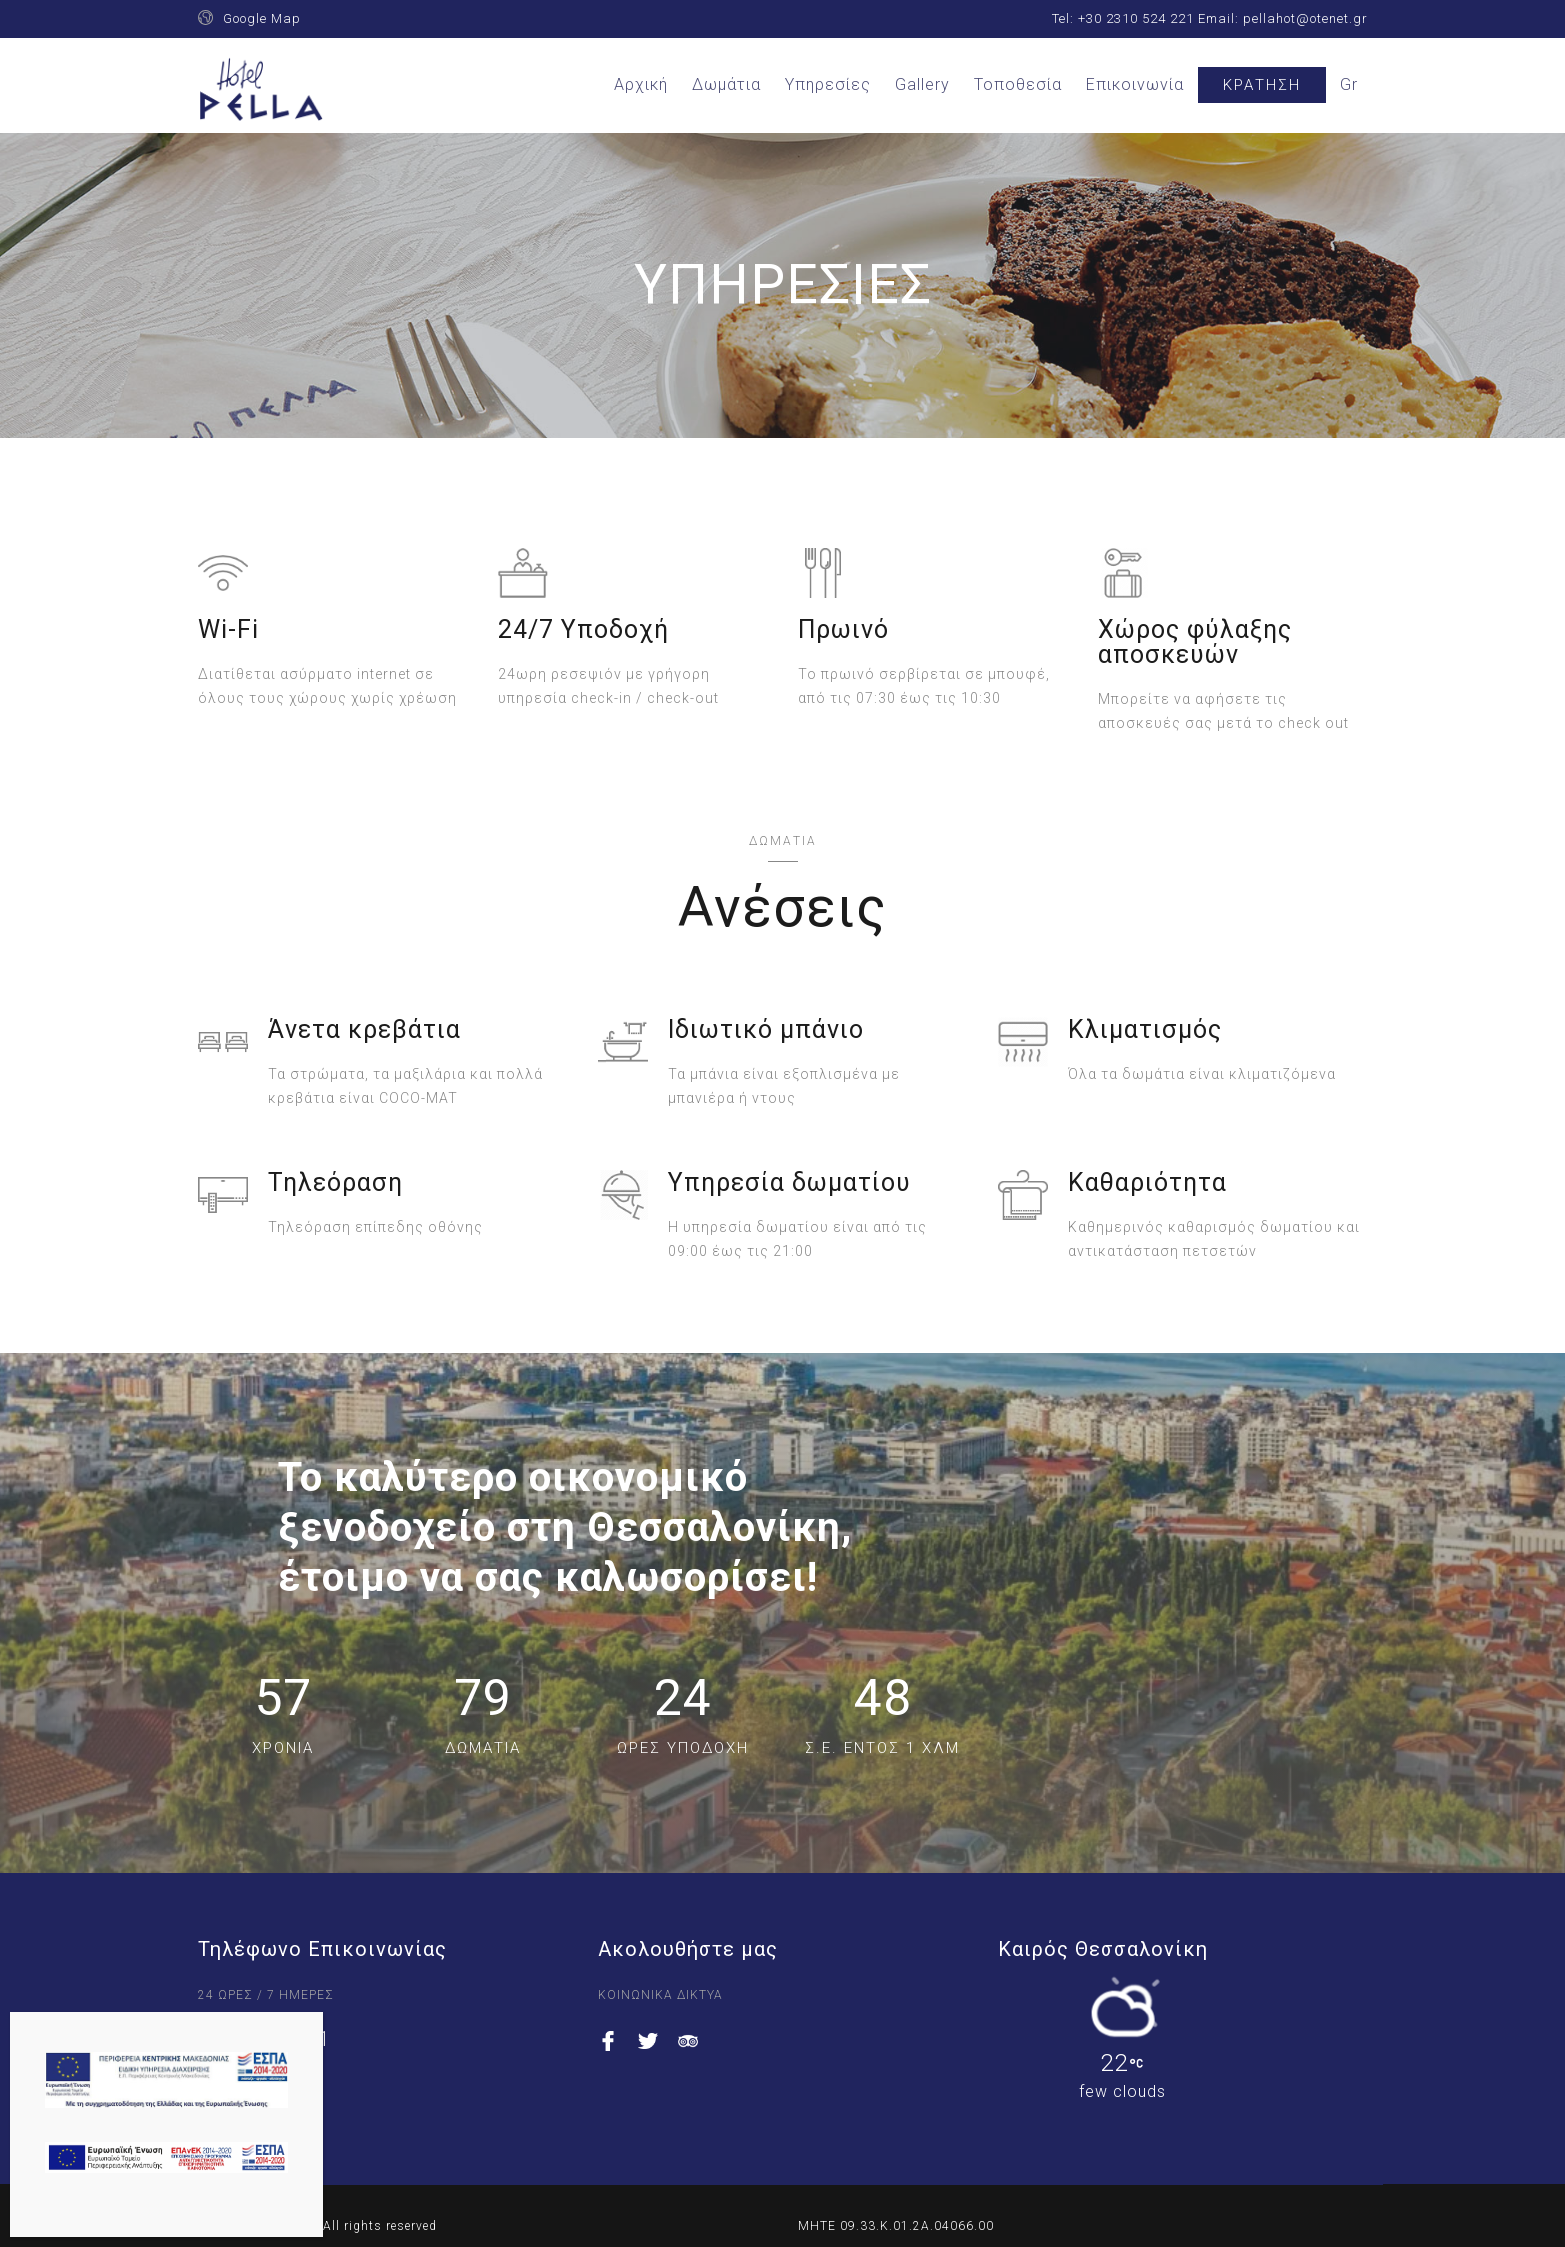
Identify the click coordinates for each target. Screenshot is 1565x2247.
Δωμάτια (726, 85)
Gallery (922, 85)
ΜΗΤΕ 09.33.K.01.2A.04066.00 (896, 2226)
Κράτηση (1262, 85)
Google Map (262, 18)
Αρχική (641, 85)
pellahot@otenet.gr (1305, 18)
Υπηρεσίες (828, 85)
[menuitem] (1349, 85)
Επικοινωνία (1135, 85)
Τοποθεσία (1018, 85)
